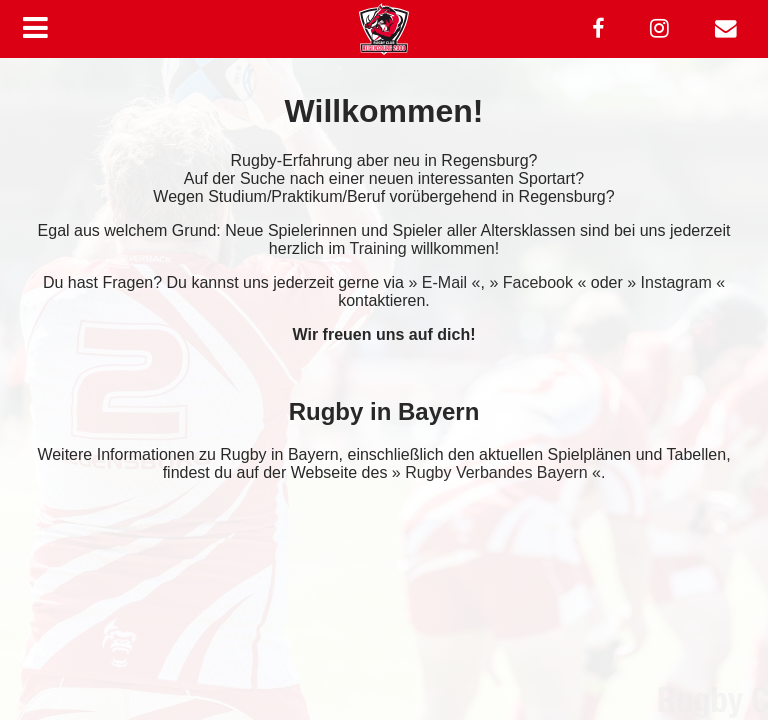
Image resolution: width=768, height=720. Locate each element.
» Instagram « (676, 282)
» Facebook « (537, 282)
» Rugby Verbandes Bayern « (496, 472)
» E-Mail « (444, 282)
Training (377, 248)
